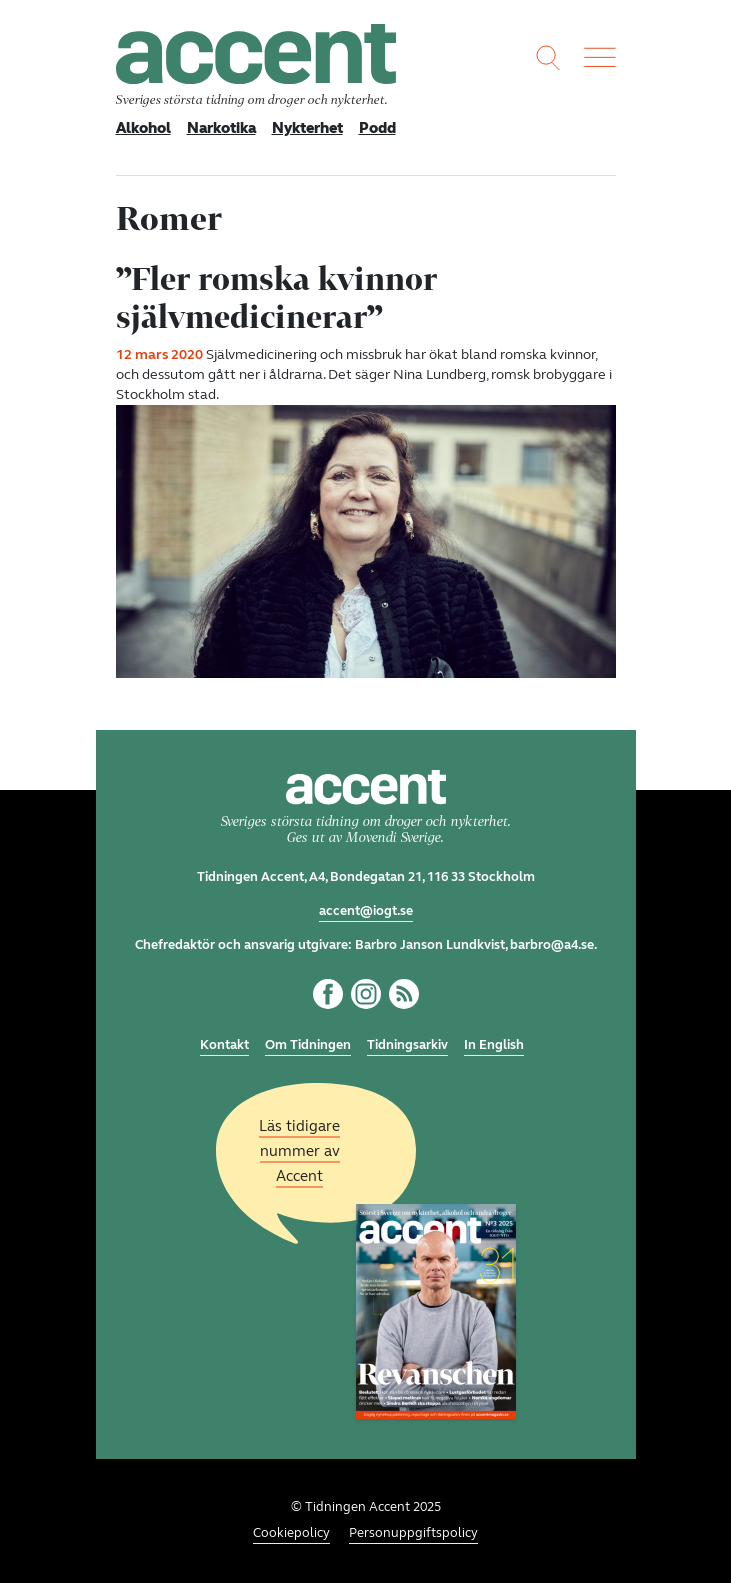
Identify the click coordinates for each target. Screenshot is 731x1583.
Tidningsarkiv (407, 1045)
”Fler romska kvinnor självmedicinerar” (276, 297)
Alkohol (143, 128)
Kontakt (224, 1045)
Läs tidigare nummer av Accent (299, 1151)
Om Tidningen (308, 1045)
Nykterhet (307, 128)
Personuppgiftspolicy (413, 1533)
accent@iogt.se (366, 911)
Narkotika (221, 128)
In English (494, 1045)
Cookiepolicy (291, 1533)
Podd (377, 128)
